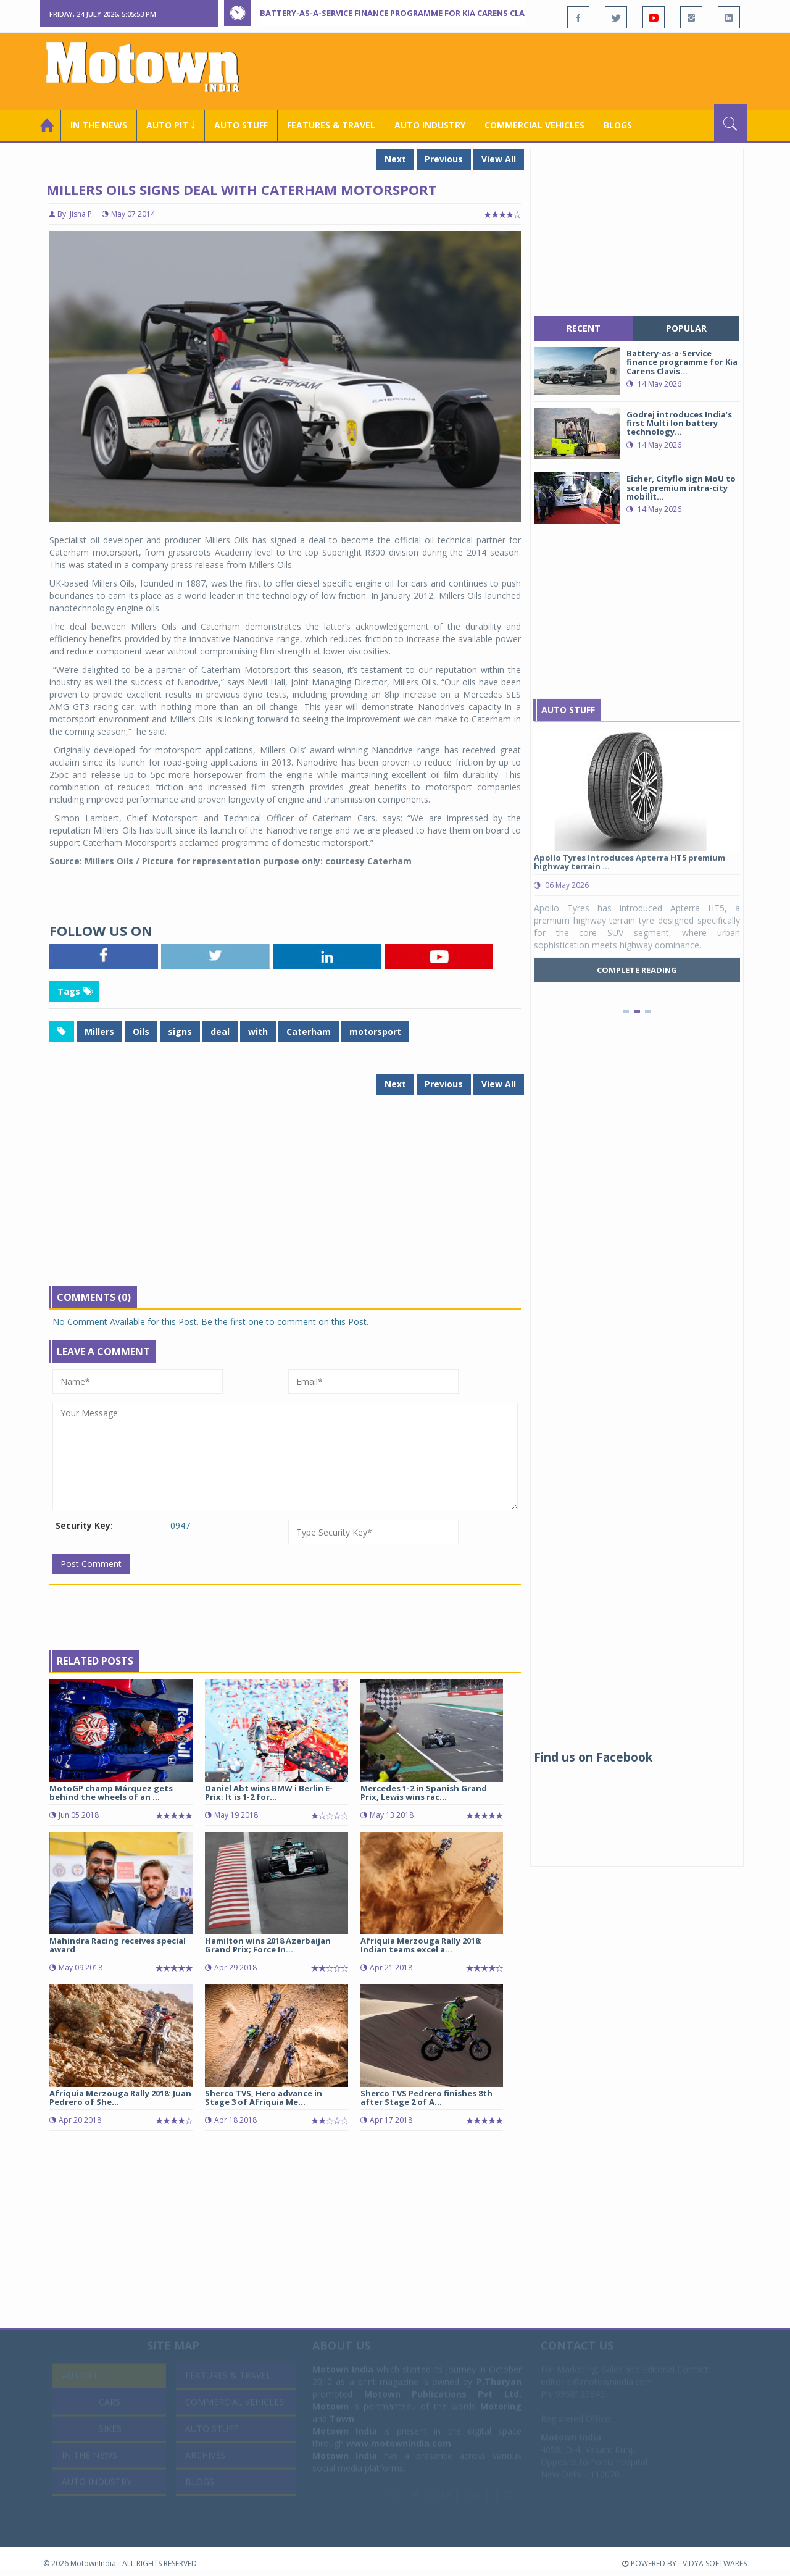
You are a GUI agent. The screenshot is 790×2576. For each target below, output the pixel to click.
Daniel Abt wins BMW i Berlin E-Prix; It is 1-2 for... (269, 1792)
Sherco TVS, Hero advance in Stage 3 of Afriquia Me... (263, 2097)
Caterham (308, 1031)
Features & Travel (331, 125)
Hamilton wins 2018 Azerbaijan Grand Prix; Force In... (268, 1945)
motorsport (375, 1031)
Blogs (618, 125)
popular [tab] (686, 328)
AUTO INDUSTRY (429, 125)
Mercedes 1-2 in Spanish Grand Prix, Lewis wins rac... (423, 1792)
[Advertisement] (522, 70)
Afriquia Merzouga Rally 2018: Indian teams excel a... (421, 1945)
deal (220, 1031)
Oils (141, 1031)
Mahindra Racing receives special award (117, 1945)
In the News (98, 125)
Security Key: (84, 1525)
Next (395, 159)
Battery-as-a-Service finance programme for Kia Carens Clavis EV (404, 13)
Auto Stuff (241, 125)
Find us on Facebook (593, 1757)
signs (180, 1031)
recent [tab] (584, 328)
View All (498, 159)
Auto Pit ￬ (170, 125)
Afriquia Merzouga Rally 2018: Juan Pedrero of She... (120, 2097)
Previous (444, 159)
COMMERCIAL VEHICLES (534, 125)
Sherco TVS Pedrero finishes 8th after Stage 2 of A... (426, 2097)
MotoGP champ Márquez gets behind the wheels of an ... (111, 1792)
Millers (99, 1031)
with (258, 1031)
